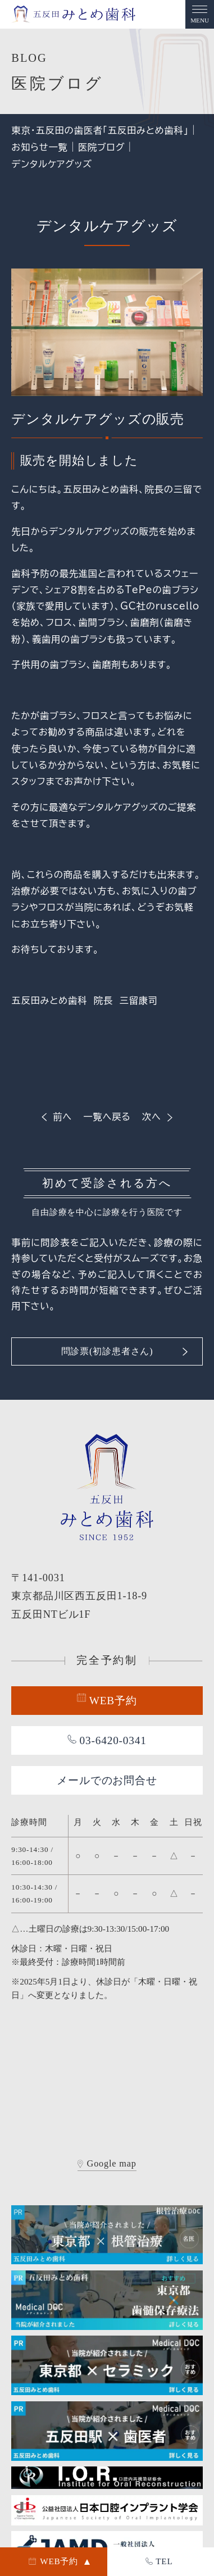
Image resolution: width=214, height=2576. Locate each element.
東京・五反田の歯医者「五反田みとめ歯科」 (99, 130)
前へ (56, 1116)
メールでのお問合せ (107, 1780)
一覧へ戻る (106, 1116)
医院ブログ (101, 147)
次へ (157, 1116)
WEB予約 (106, 1699)
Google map (107, 2164)
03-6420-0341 (106, 1740)
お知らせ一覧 (39, 147)
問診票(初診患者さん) (124, 1351)
